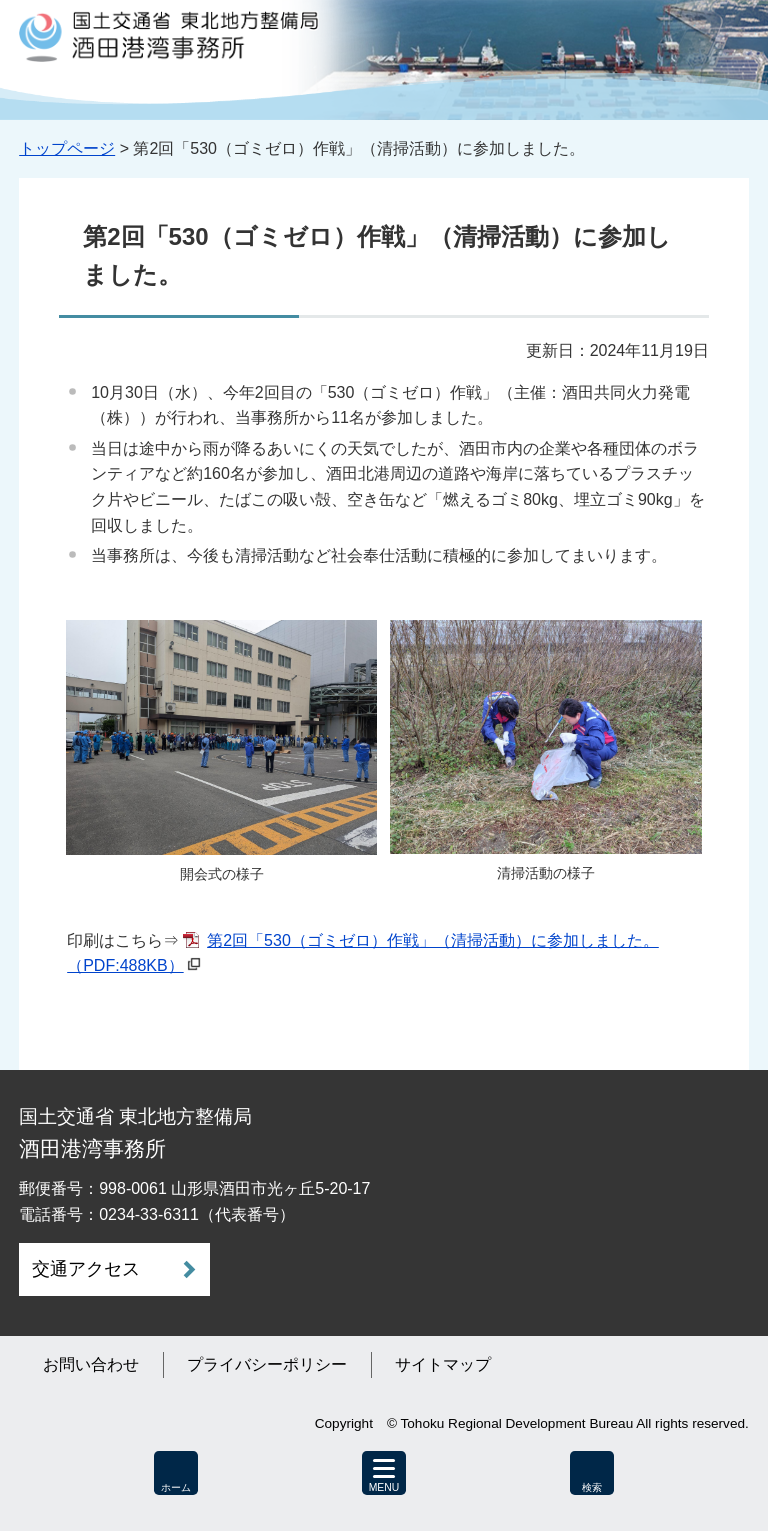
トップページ (67, 148)
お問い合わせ (91, 1364)
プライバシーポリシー (267, 1364)
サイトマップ (443, 1364)
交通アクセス (86, 1269)
